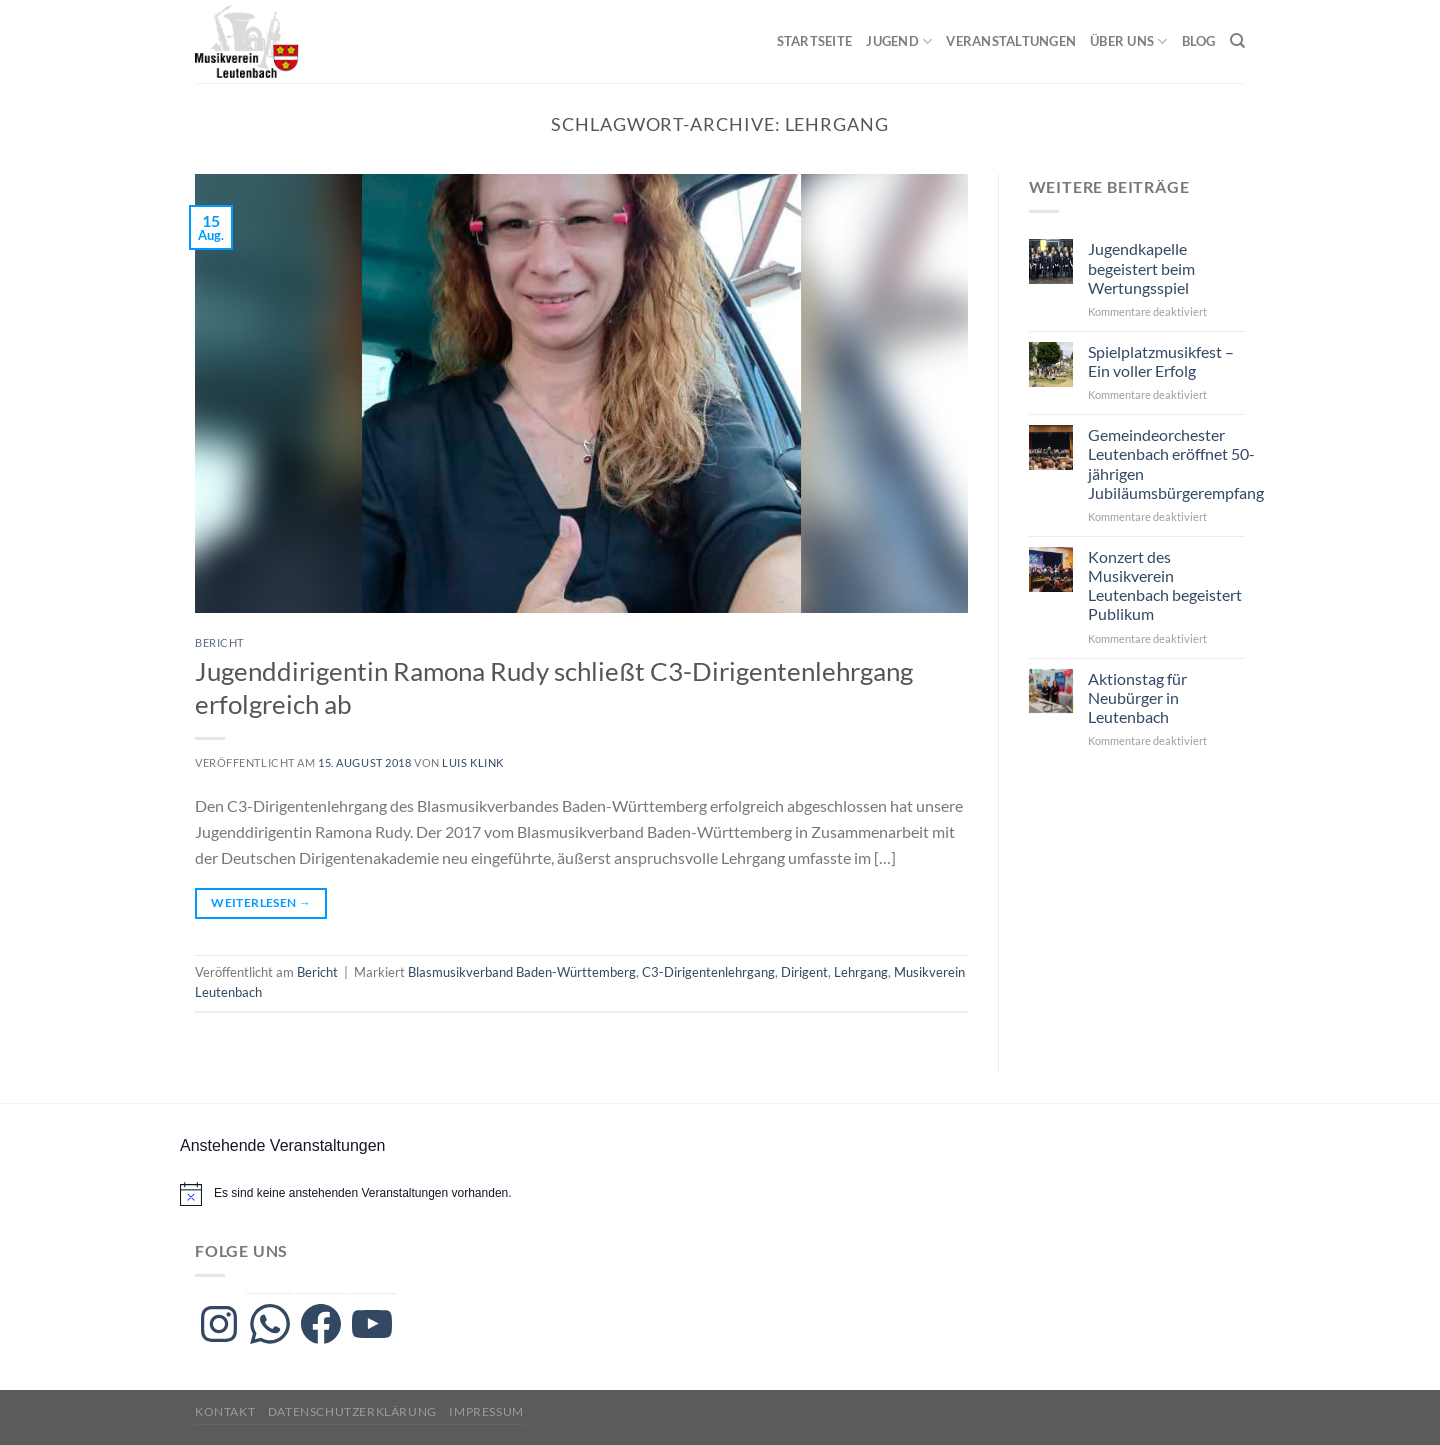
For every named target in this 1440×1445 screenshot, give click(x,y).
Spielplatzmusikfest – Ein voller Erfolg (1161, 361)
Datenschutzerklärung (352, 1411)
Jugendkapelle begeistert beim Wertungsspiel (1141, 267)
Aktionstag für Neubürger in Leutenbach (1137, 697)
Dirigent (804, 972)
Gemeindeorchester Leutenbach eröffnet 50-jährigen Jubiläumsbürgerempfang (1176, 463)
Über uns (1129, 41)
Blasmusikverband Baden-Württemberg (522, 972)
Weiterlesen (261, 902)
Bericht (219, 642)
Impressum (486, 1411)
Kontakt (225, 1411)
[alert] (363, 1193)
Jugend (899, 41)
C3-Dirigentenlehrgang (708, 972)
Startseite (815, 41)
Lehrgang (861, 972)
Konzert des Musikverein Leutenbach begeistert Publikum (1165, 585)
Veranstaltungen (1011, 41)
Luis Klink (473, 762)
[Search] (1237, 41)
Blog (1199, 41)
